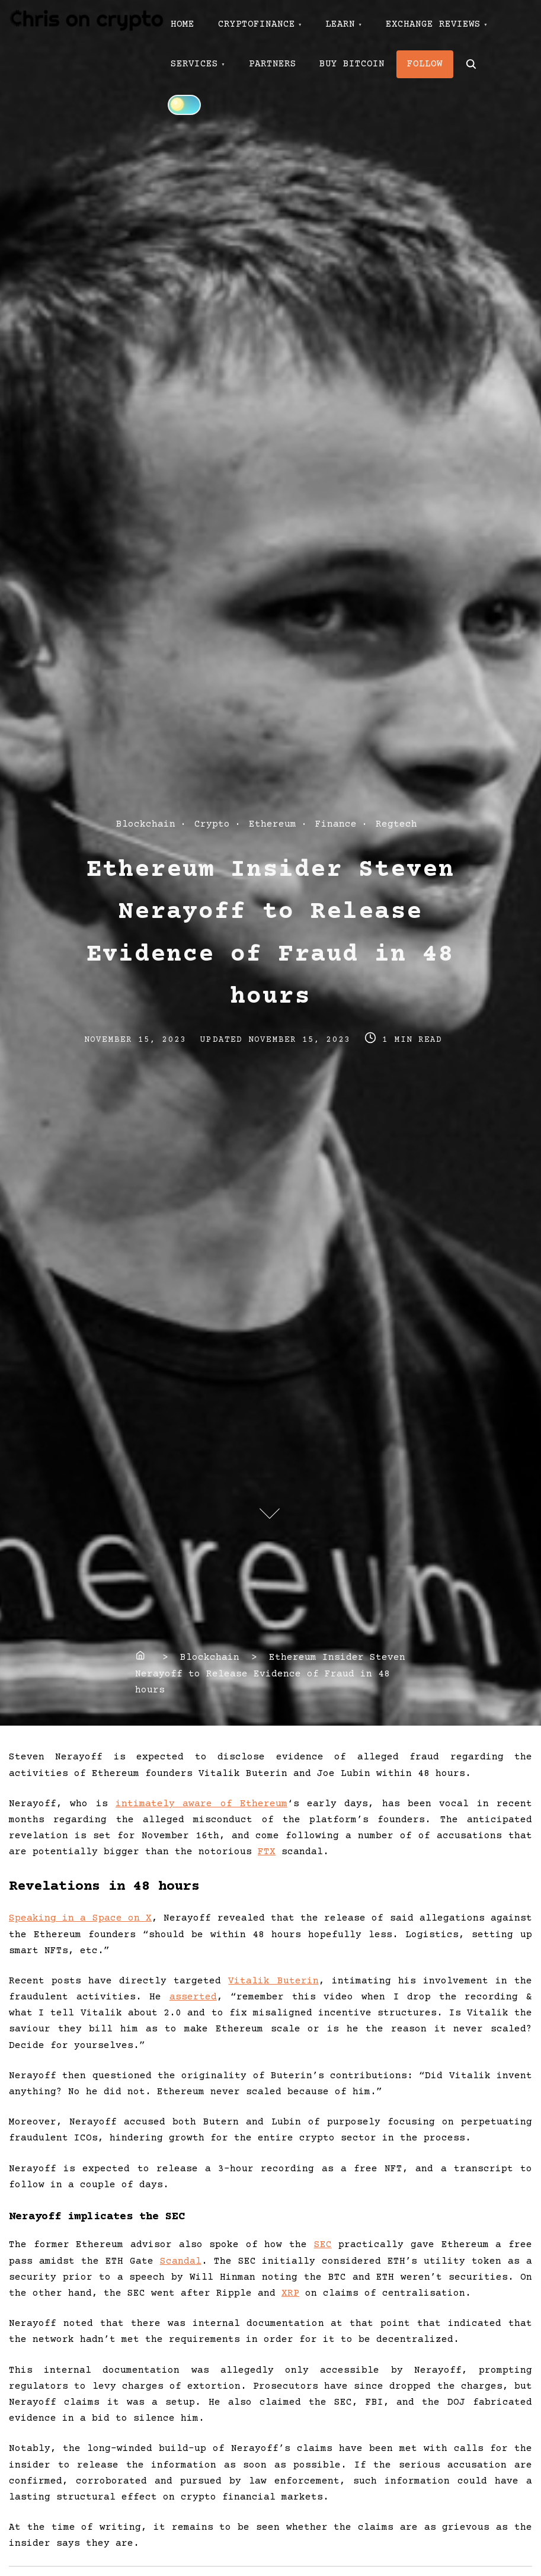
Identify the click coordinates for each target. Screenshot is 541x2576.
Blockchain (145, 824)
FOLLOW (425, 64)
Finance (336, 824)
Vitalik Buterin (273, 1981)
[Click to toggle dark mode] (184, 105)
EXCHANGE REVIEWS (433, 24)
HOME (182, 24)
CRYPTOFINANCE (256, 24)
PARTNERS (272, 64)
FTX (267, 1852)
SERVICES (194, 64)
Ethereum (272, 824)
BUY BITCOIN (352, 64)
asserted (193, 1997)
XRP (290, 2293)
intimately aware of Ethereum (201, 1804)
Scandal (180, 2261)
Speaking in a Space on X (80, 1918)
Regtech (396, 824)
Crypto (212, 824)
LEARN (341, 24)
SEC (323, 2244)
